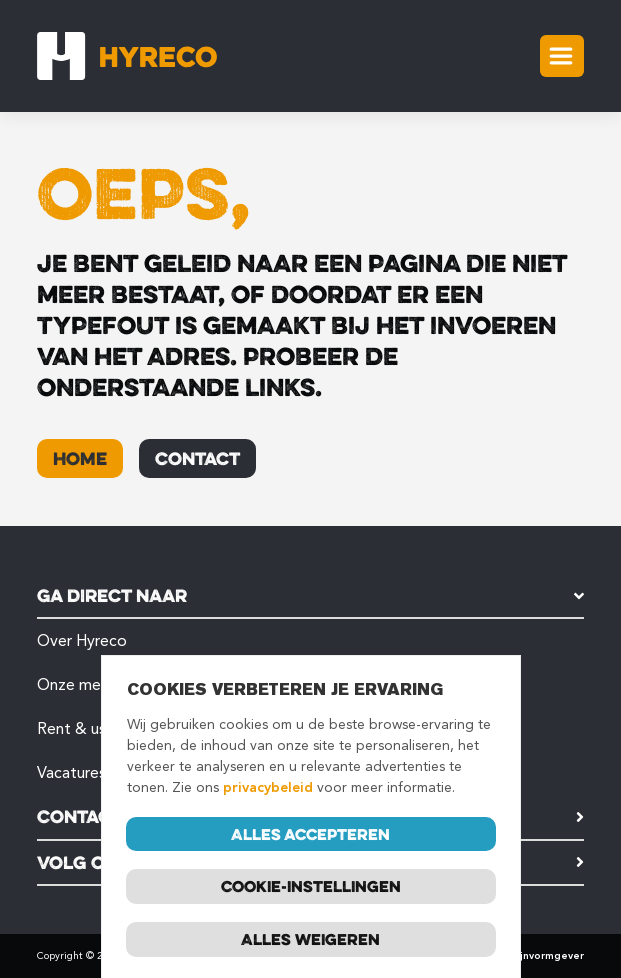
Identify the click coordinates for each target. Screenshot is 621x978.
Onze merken (84, 684)
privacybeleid (268, 787)
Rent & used (81, 728)
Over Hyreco (82, 640)
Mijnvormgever (546, 956)
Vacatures (71, 772)
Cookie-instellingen (311, 887)
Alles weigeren (310, 940)
